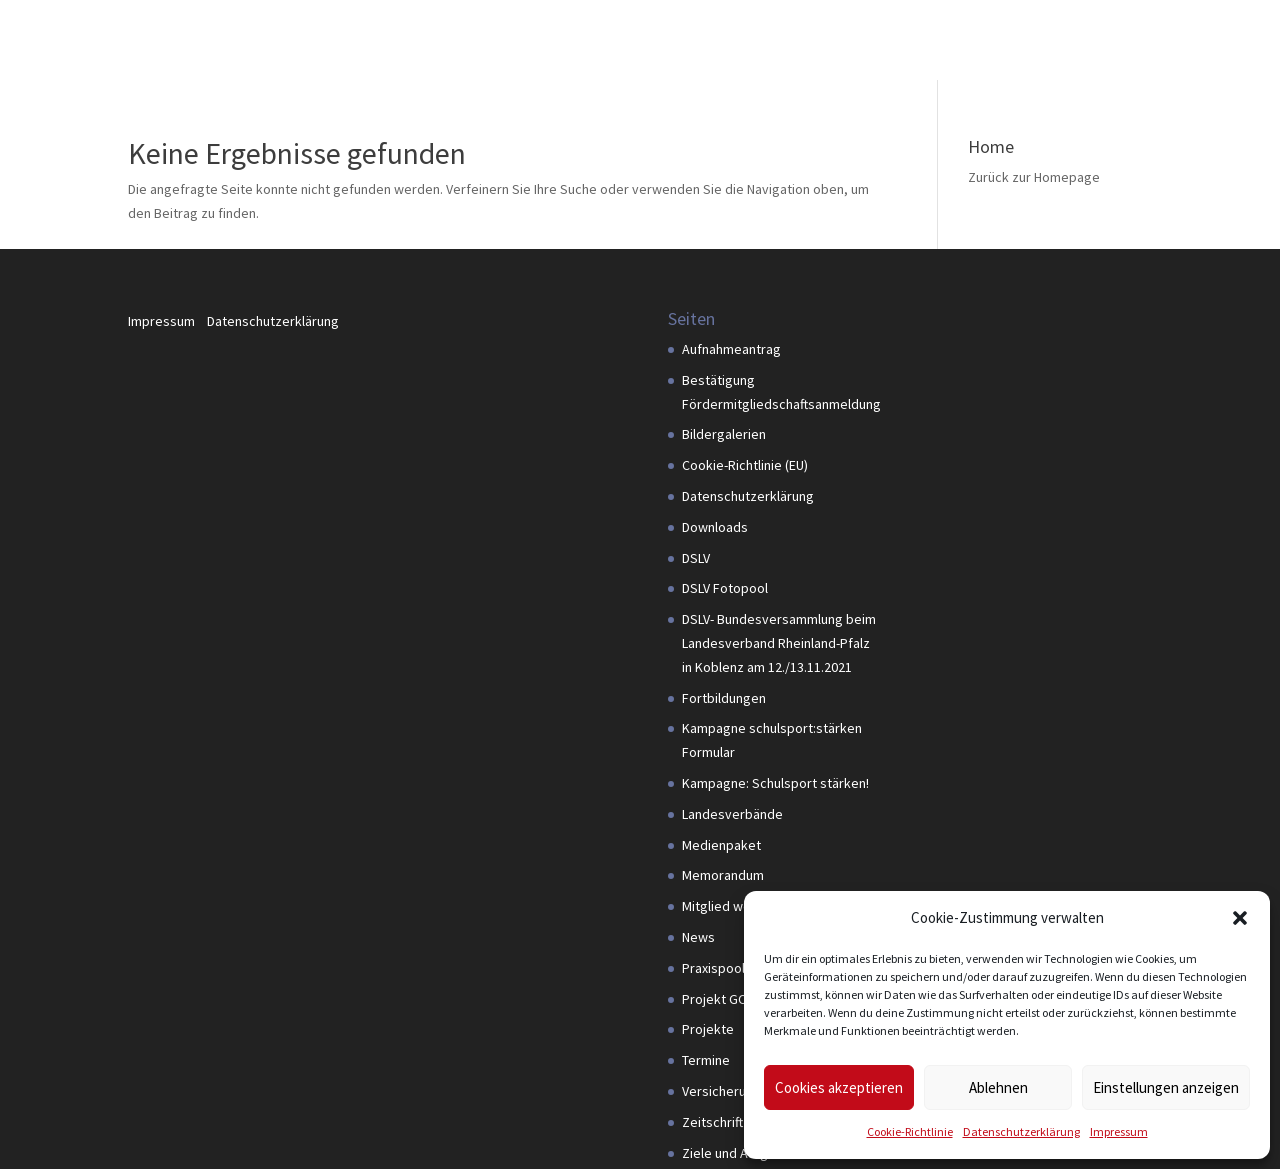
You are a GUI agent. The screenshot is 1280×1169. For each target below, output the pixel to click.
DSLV (696, 558)
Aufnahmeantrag (731, 349)
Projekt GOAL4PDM (738, 999)
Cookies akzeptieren (839, 1087)
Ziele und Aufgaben (740, 1153)
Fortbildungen (724, 698)
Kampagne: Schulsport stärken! (775, 783)
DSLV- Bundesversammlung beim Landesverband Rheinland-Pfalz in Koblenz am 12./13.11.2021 (779, 643)
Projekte (708, 1029)
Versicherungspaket (742, 1091)
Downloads (715, 527)
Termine (706, 1060)
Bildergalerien (724, 434)
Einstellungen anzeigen (1166, 1087)
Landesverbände (732, 814)
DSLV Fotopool (725, 588)
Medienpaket (721, 845)
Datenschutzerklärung (1021, 1131)
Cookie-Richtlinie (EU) (745, 465)
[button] (1240, 918)
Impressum (1119, 1131)
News (698, 937)
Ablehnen (998, 1087)
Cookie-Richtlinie (910, 1131)
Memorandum (723, 875)
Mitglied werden (730, 906)
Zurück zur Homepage (1034, 177)
